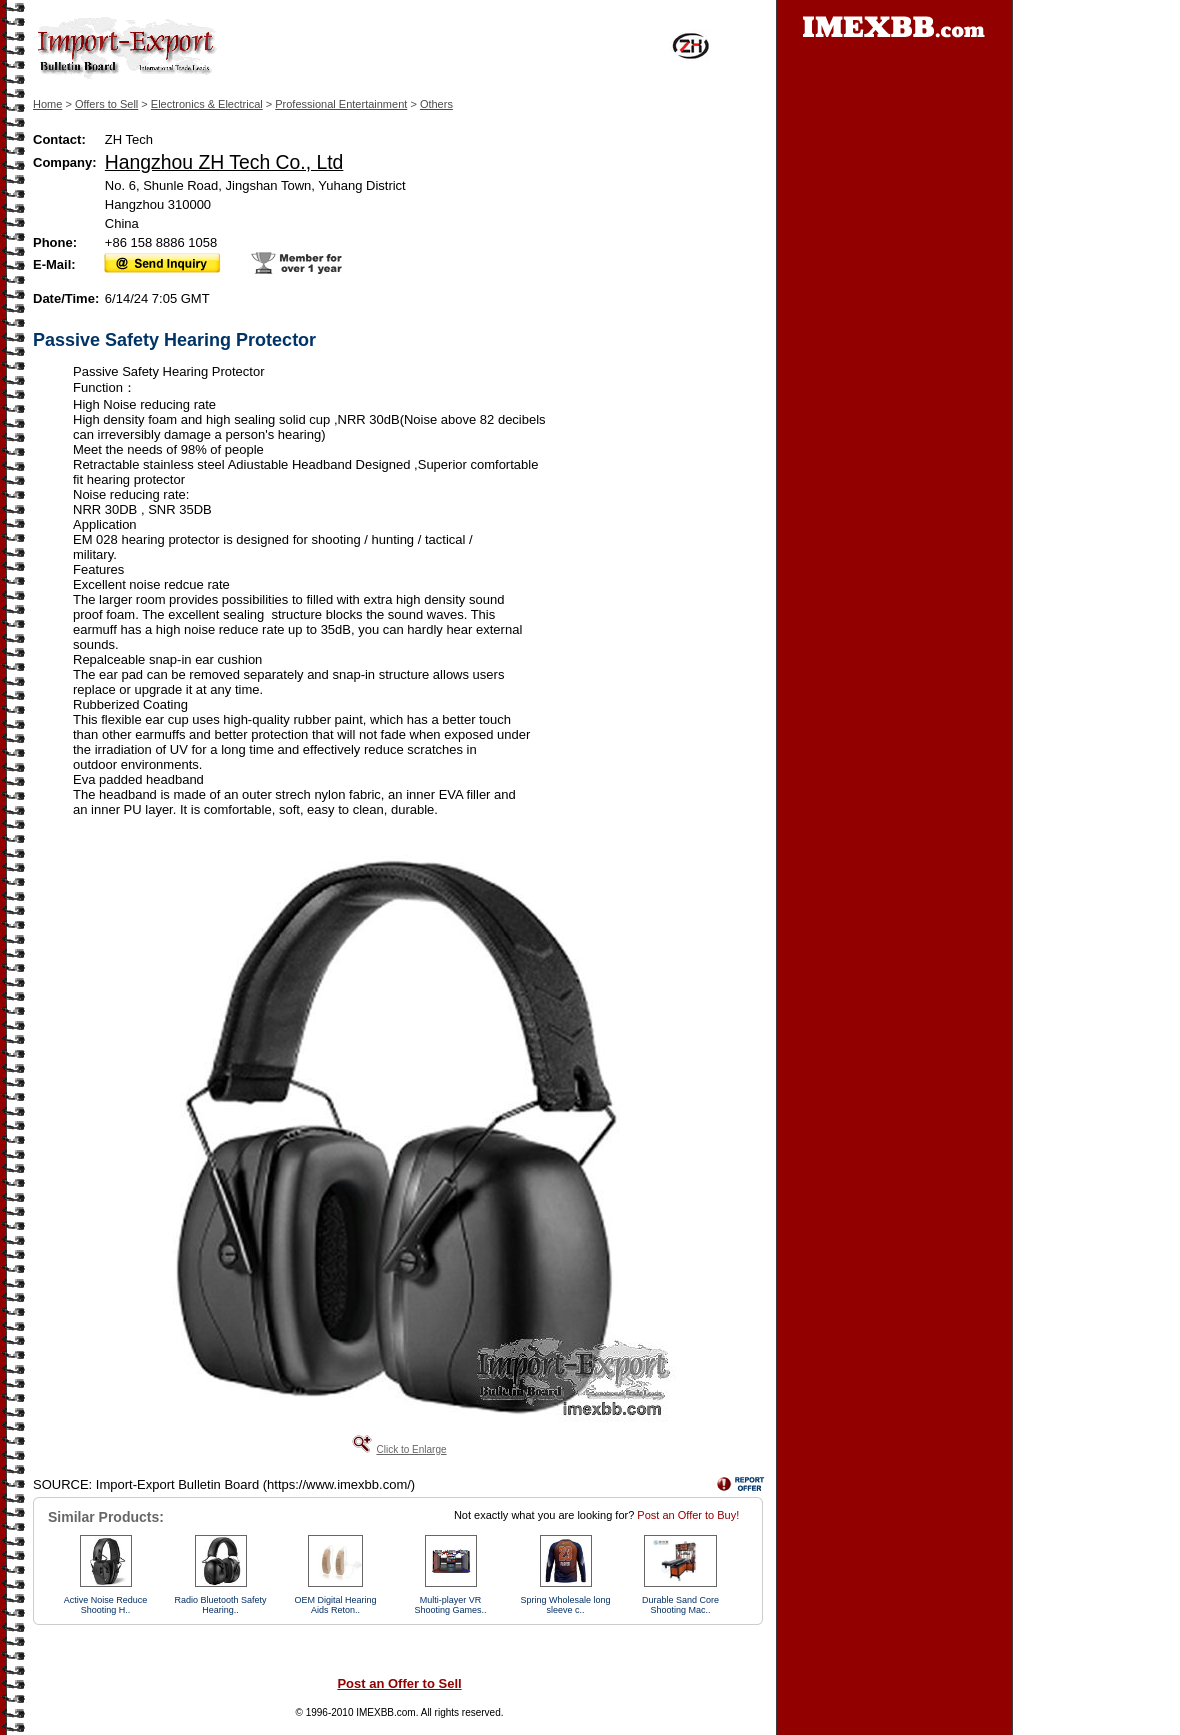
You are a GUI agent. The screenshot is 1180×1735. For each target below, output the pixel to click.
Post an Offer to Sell (399, 1683)
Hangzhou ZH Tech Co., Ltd (224, 162)
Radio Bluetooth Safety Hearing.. (220, 1605)
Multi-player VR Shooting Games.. (450, 1605)
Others (436, 104)
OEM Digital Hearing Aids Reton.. (335, 1605)
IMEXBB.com (385, 1712)
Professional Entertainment (341, 104)
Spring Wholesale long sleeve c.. (565, 1605)
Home (47, 104)
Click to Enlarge (411, 1449)
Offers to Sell (106, 104)
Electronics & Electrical (207, 104)
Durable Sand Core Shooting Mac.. (680, 1605)
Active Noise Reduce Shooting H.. (106, 1605)
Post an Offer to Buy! (688, 1515)
